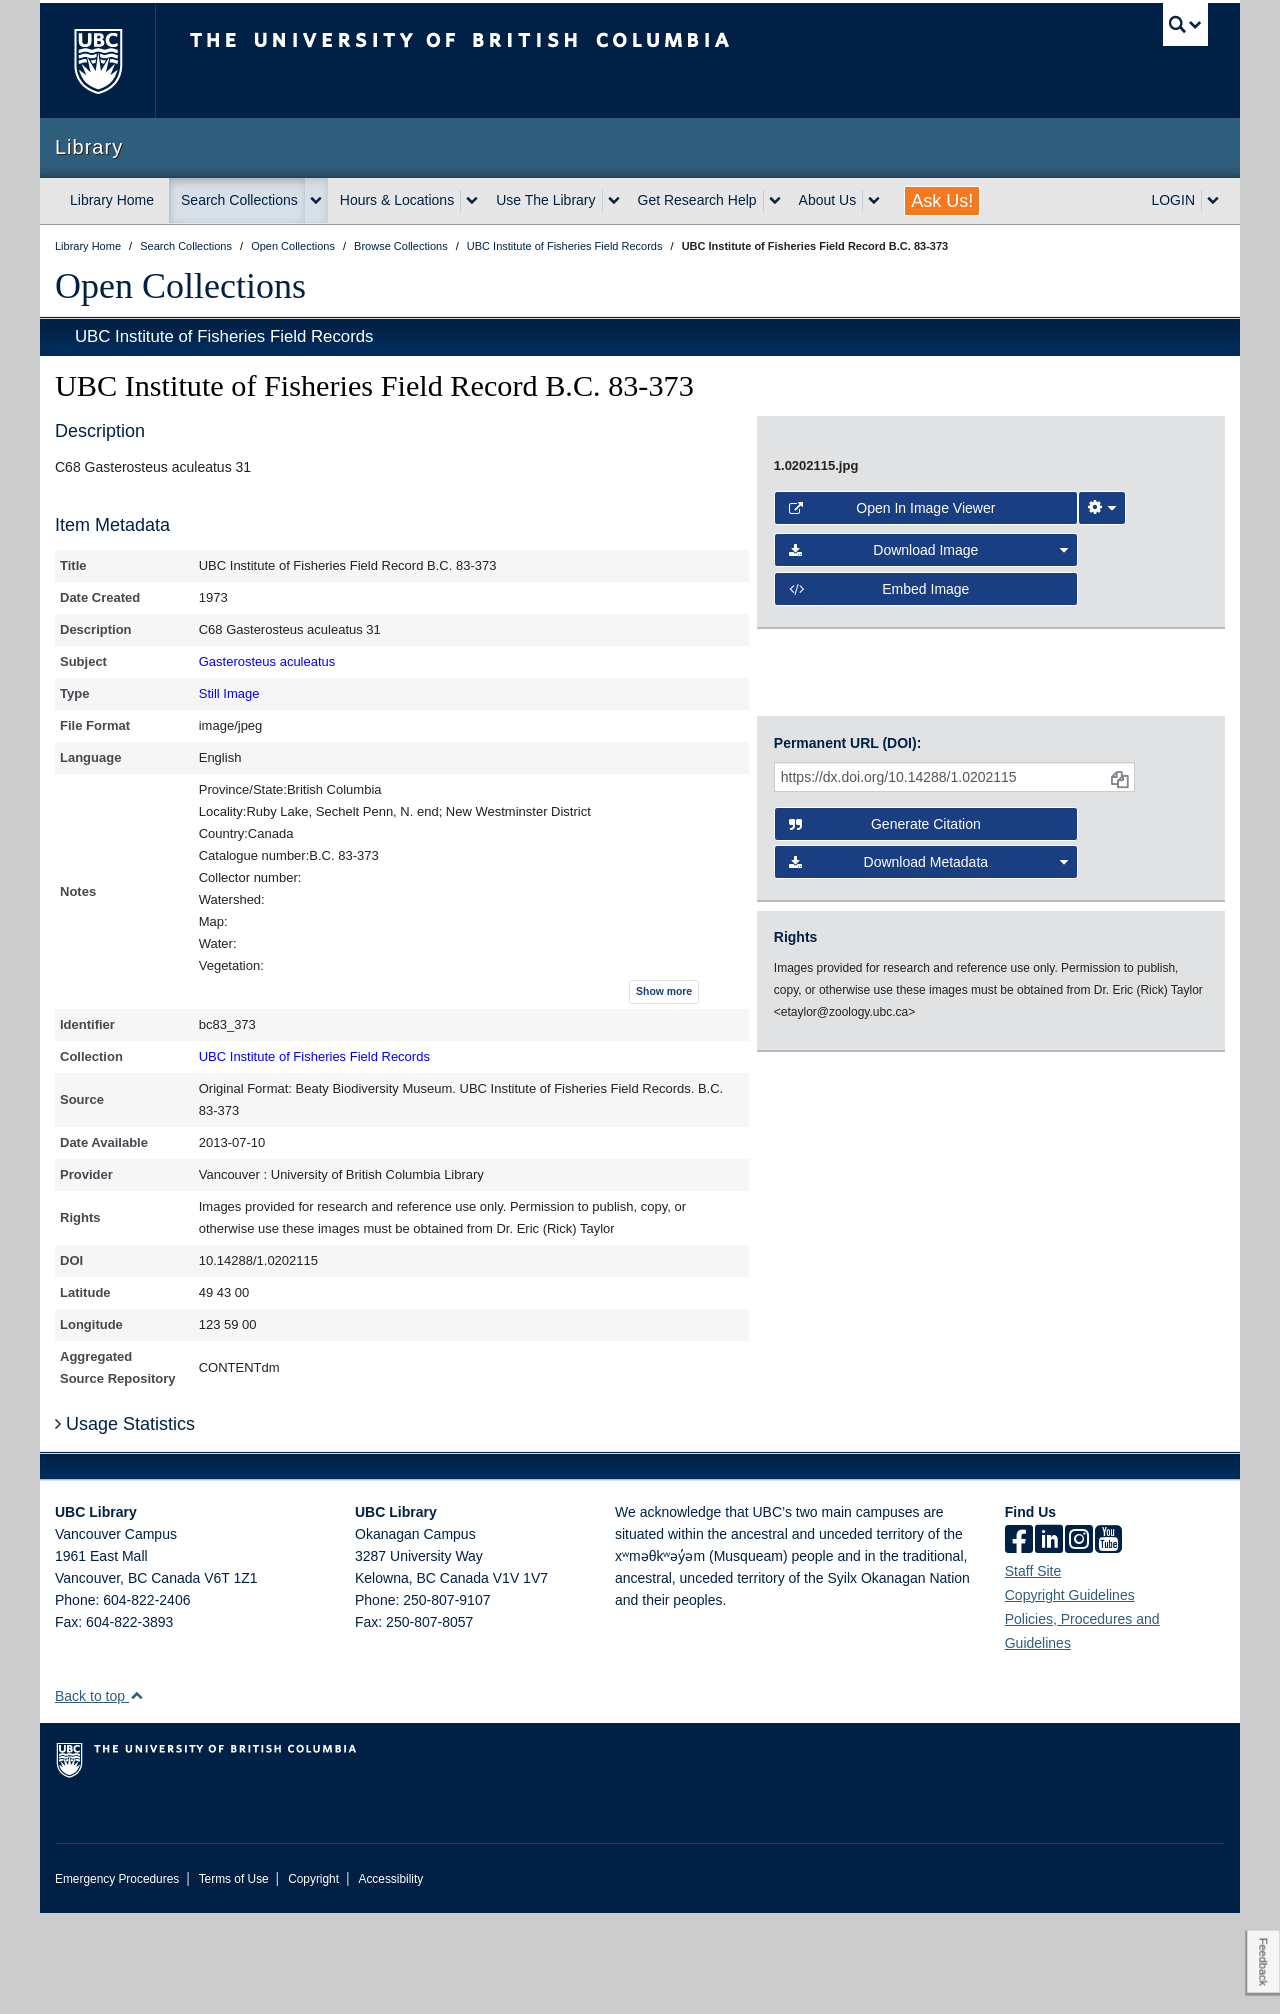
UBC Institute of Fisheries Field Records (224, 336)
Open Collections (180, 286)
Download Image (929, 1079)
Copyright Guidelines (1070, 1696)
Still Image (229, 693)
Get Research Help (697, 200)
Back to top (99, 1797)
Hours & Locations (397, 200)
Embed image (879, 1118)
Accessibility (390, 1980)
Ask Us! (942, 201)
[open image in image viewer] (974, 707)
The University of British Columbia (97, 60)
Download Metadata (929, 1312)
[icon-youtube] (1108, 1642)
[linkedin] (1049, 1642)
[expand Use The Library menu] (614, 201)
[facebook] (1019, 1642)
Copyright (313, 1980)
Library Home (112, 200)
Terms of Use (234, 1980)
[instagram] (1079, 1642)
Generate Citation (885, 1274)
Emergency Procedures (117, 1980)
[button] (136, 1796)
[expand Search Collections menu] (316, 201)
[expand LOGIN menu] (1213, 201)
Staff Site (1033, 1672)
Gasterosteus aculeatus (267, 661)
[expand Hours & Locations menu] (472, 201)
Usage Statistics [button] (125, 1525)
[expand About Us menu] (874, 201)
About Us (828, 200)
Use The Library (545, 200)
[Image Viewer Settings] (1102, 1037)
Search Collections (239, 200)
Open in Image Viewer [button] (892, 1037)
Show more (664, 991)
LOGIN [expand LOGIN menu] (1173, 200)
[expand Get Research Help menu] (775, 201)
